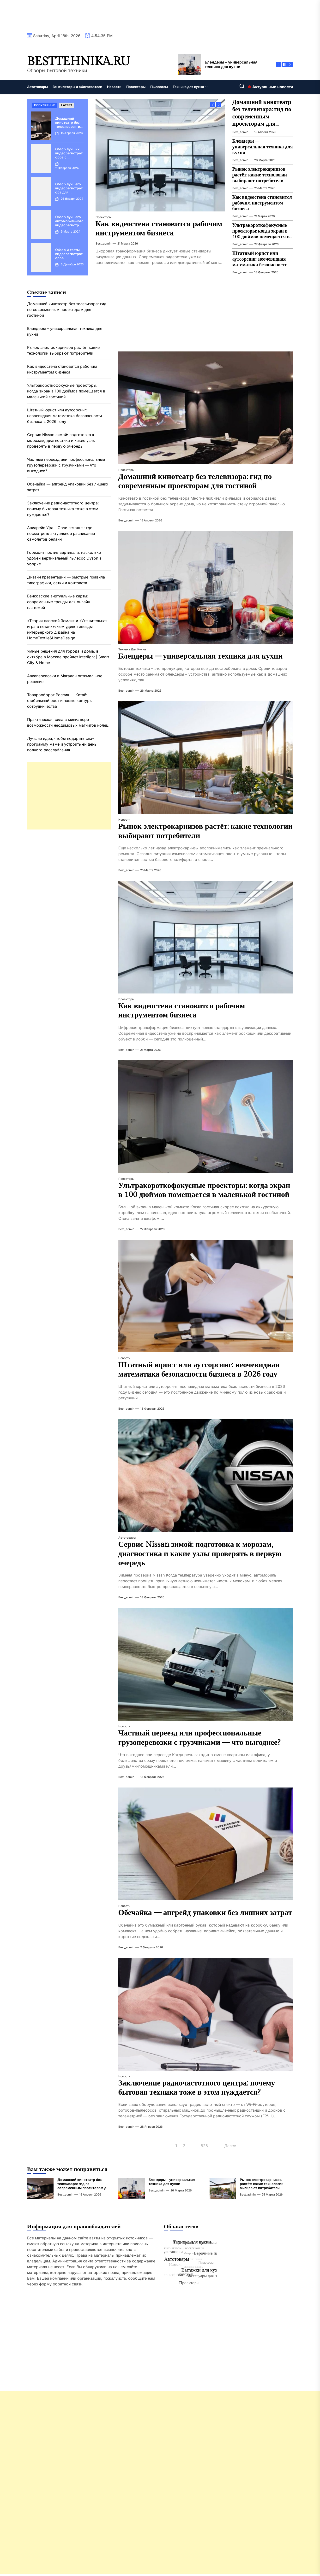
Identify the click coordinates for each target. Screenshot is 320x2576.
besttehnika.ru (78, 62)
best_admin (103, 252)
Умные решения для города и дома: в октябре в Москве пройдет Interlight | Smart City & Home (68, 657)
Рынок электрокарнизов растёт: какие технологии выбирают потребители (151, 233)
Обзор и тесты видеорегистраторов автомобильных (69, 256)
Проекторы (135, 87)
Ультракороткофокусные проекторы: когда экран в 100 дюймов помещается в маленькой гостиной (261, 233)
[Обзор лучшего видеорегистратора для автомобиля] (41, 191)
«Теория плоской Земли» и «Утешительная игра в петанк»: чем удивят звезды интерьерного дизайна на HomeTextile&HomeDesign (67, 629)
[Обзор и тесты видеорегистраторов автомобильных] (41, 257)
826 (204, 2145)
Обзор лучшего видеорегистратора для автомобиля (69, 190)
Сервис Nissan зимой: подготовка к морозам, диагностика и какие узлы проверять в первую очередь (200, 1553)
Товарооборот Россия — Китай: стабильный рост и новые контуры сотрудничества (59, 700)
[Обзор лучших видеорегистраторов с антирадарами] (41, 158)
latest (66, 105)
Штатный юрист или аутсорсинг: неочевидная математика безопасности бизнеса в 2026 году (260, 262)
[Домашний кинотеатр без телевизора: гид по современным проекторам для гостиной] (41, 125)
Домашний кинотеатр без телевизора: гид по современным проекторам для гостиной (261, 116)
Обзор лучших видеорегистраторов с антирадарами (69, 155)
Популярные (44, 105)
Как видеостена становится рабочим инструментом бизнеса (262, 203)
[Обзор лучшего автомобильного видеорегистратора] (41, 224)
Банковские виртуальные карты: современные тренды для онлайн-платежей (59, 602)
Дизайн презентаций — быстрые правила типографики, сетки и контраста (66, 580)
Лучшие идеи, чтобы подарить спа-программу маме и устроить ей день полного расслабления (62, 744)
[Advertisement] (69, 795)
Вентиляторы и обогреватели (77, 87)
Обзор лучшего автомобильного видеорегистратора (69, 223)
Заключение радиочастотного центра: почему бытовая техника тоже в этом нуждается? (196, 2088)
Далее (230, 2145)
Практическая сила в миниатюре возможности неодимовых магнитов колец (68, 722)
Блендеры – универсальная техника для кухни (262, 147)
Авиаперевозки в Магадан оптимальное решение (64, 678)
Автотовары (37, 87)
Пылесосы (159, 87)
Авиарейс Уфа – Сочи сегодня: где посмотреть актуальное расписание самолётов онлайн (61, 533)
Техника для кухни (190, 87)
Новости (114, 87)
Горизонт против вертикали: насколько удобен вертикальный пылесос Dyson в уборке (64, 558)
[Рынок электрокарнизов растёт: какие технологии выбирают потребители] (160, 155)
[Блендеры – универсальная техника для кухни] (131, 2188)
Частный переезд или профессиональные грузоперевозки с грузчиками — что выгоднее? (199, 1738)
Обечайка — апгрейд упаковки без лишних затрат (205, 1912)
